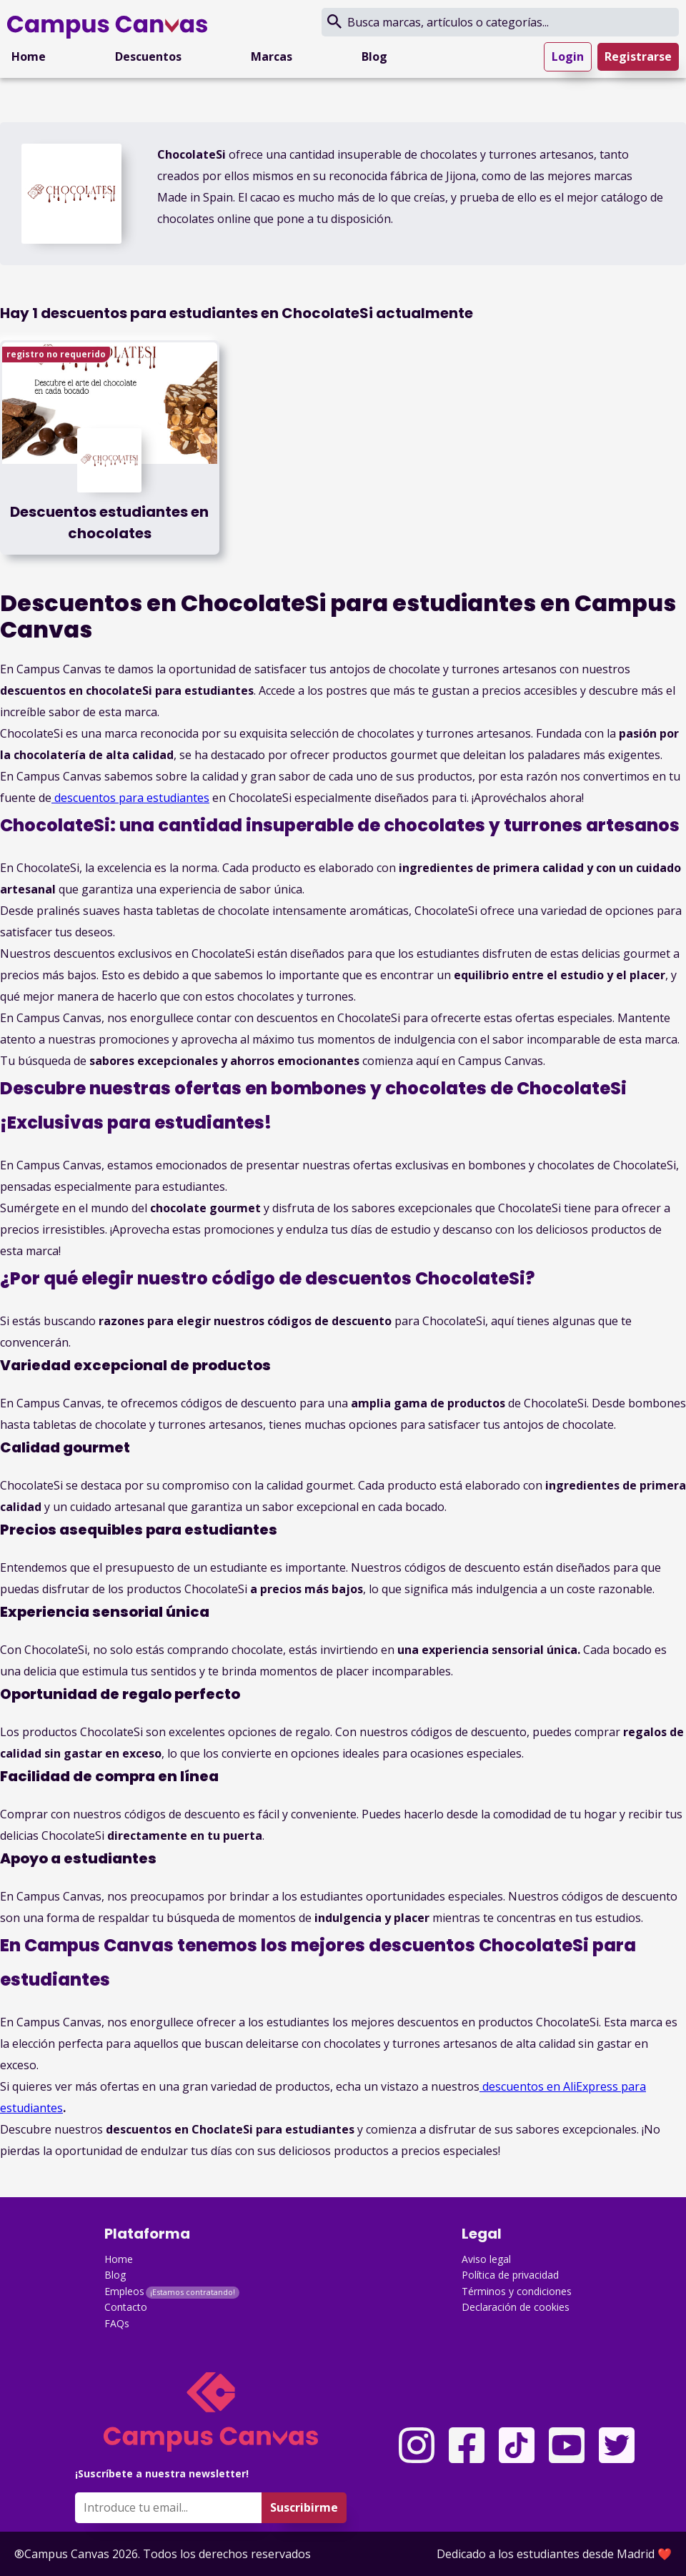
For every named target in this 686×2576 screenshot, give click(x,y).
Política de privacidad (510, 2275)
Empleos (124, 2291)
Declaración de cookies (516, 2307)
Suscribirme (304, 2507)
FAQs (116, 2323)
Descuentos (148, 56)
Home (28, 56)
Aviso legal (486, 2259)
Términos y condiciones (517, 2291)
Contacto (125, 2307)
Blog (374, 56)
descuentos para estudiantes (130, 798)
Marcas (271, 56)
